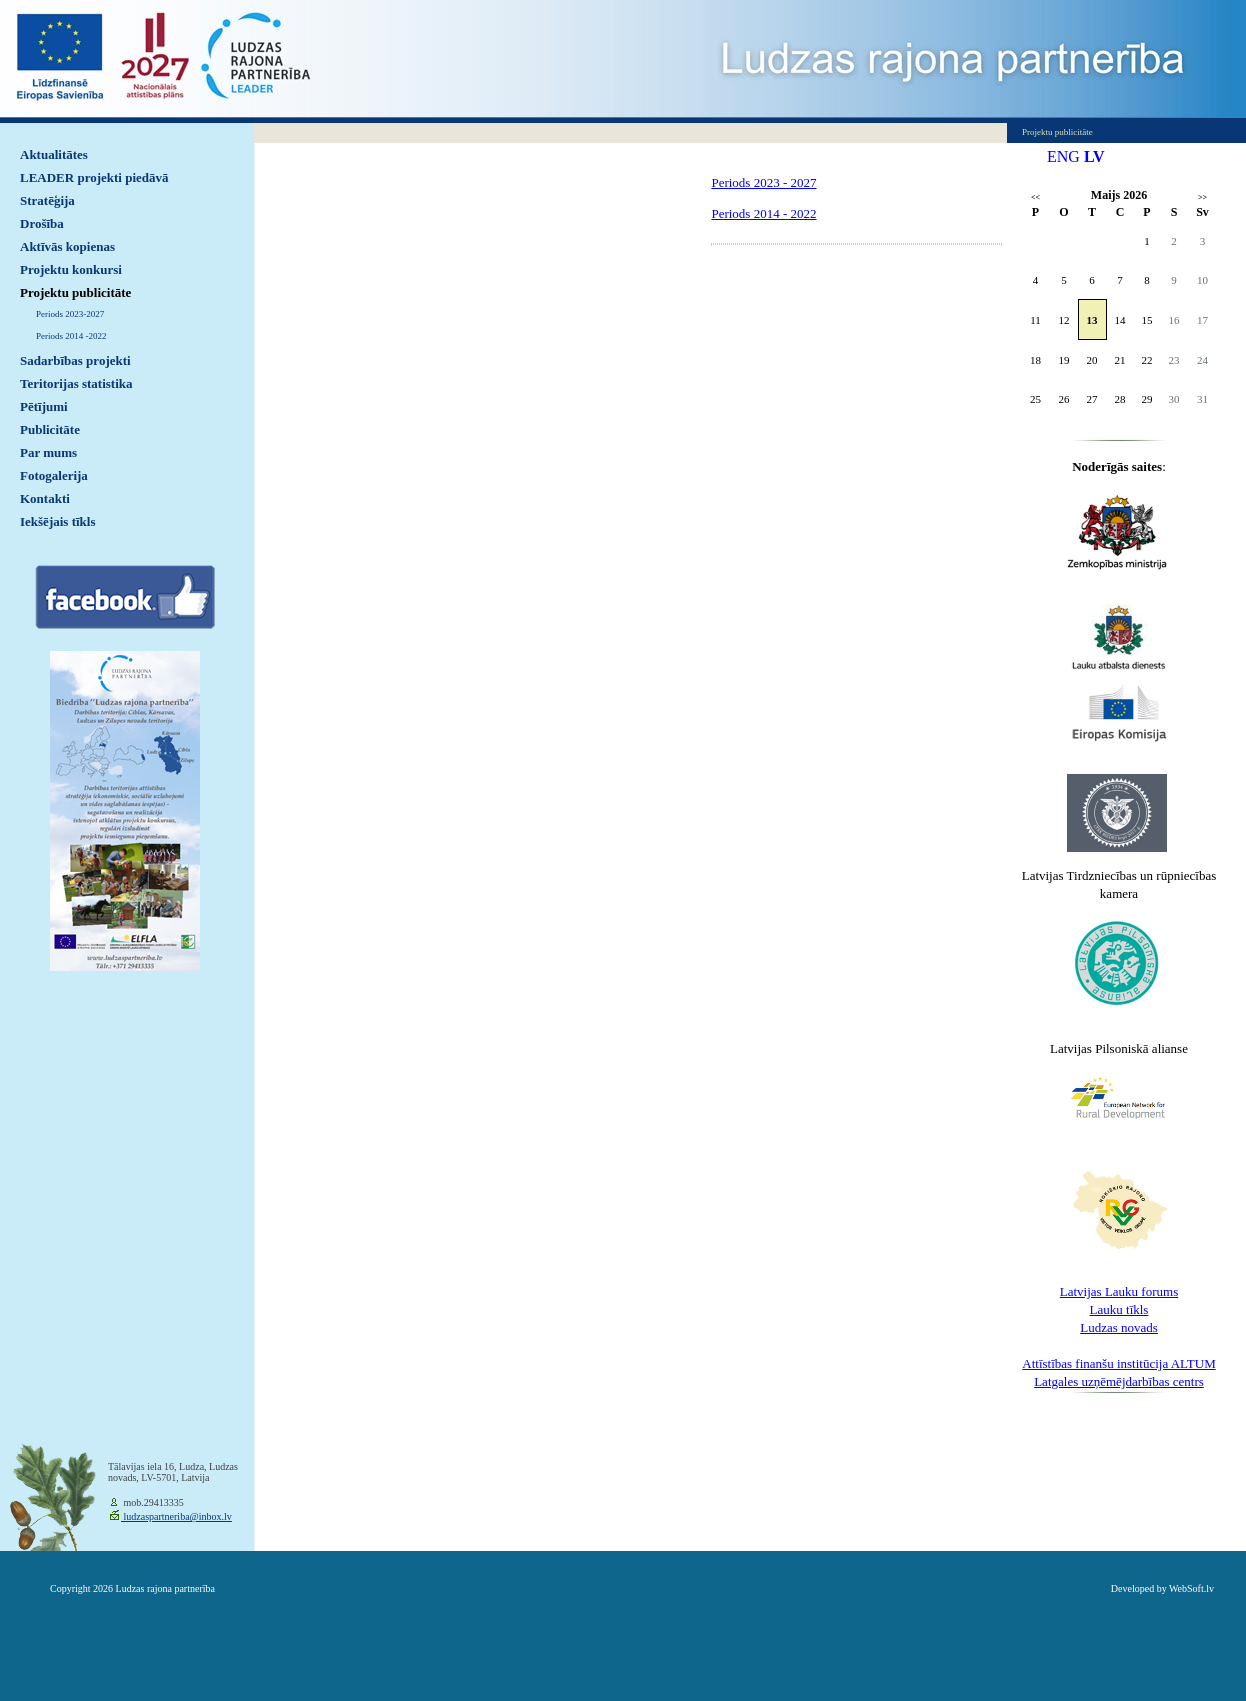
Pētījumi (44, 406)
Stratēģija (47, 200)
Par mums (48, 452)
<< (1035, 197)
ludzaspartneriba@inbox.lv (176, 1516)
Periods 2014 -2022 (71, 336)
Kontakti (45, 498)
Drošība (42, 223)
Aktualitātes (54, 154)
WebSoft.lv (1191, 1588)
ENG (1063, 156)
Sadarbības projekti (75, 360)
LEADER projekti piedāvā (94, 177)
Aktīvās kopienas (67, 246)
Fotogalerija (54, 475)
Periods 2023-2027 (70, 314)
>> (1202, 197)
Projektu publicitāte (75, 292)
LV (1094, 156)
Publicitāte (50, 429)
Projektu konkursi (71, 269)
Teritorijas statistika (76, 383)
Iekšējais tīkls (57, 521)
